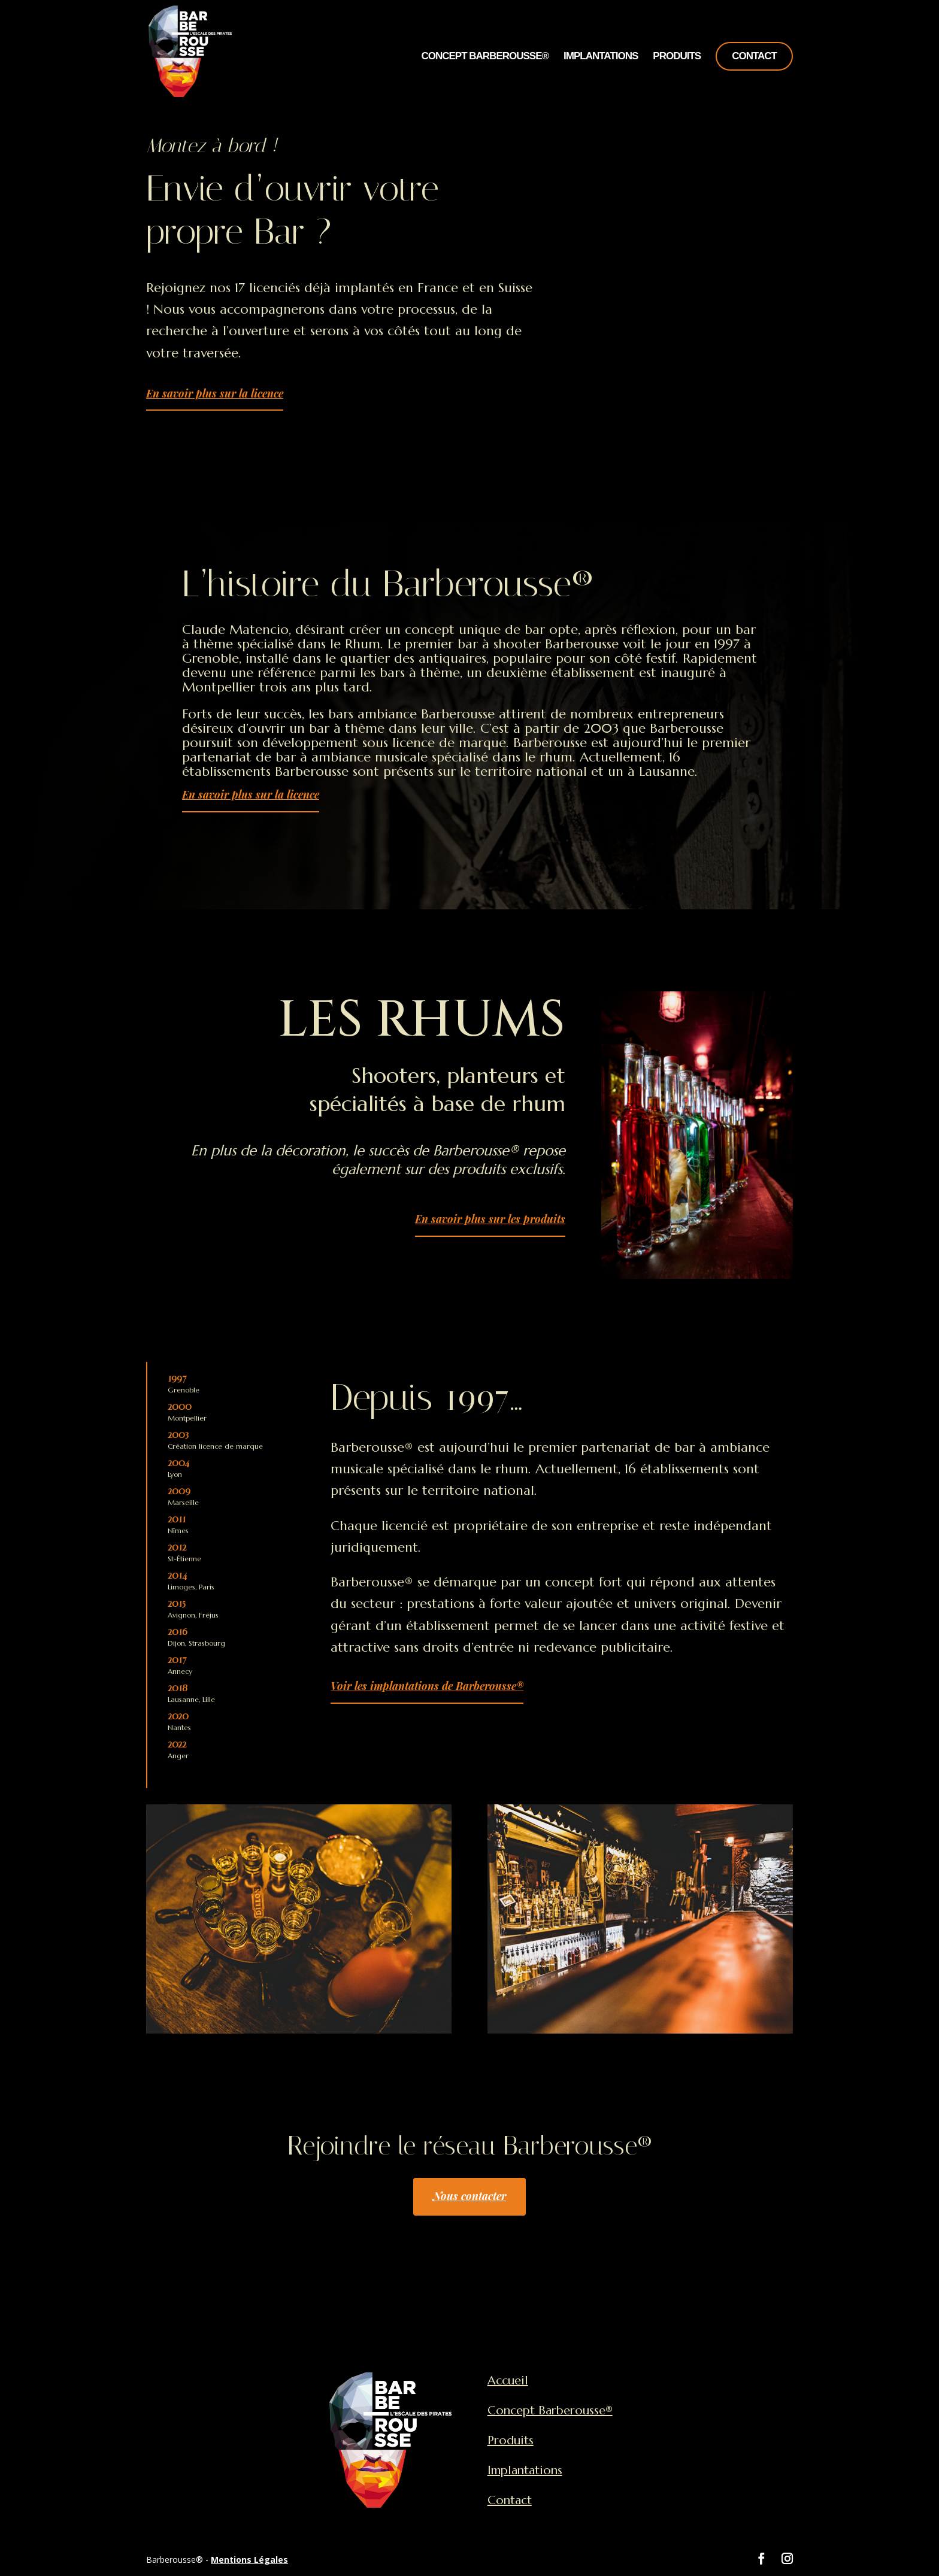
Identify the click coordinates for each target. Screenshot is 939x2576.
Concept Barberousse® (485, 57)
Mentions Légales (249, 2559)
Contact (754, 56)
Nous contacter (469, 2196)
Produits (677, 57)
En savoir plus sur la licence (214, 393)
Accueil (507, 2380)
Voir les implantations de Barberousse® (427, 1686)
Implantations (601, 57)
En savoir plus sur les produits (490, 1219)
